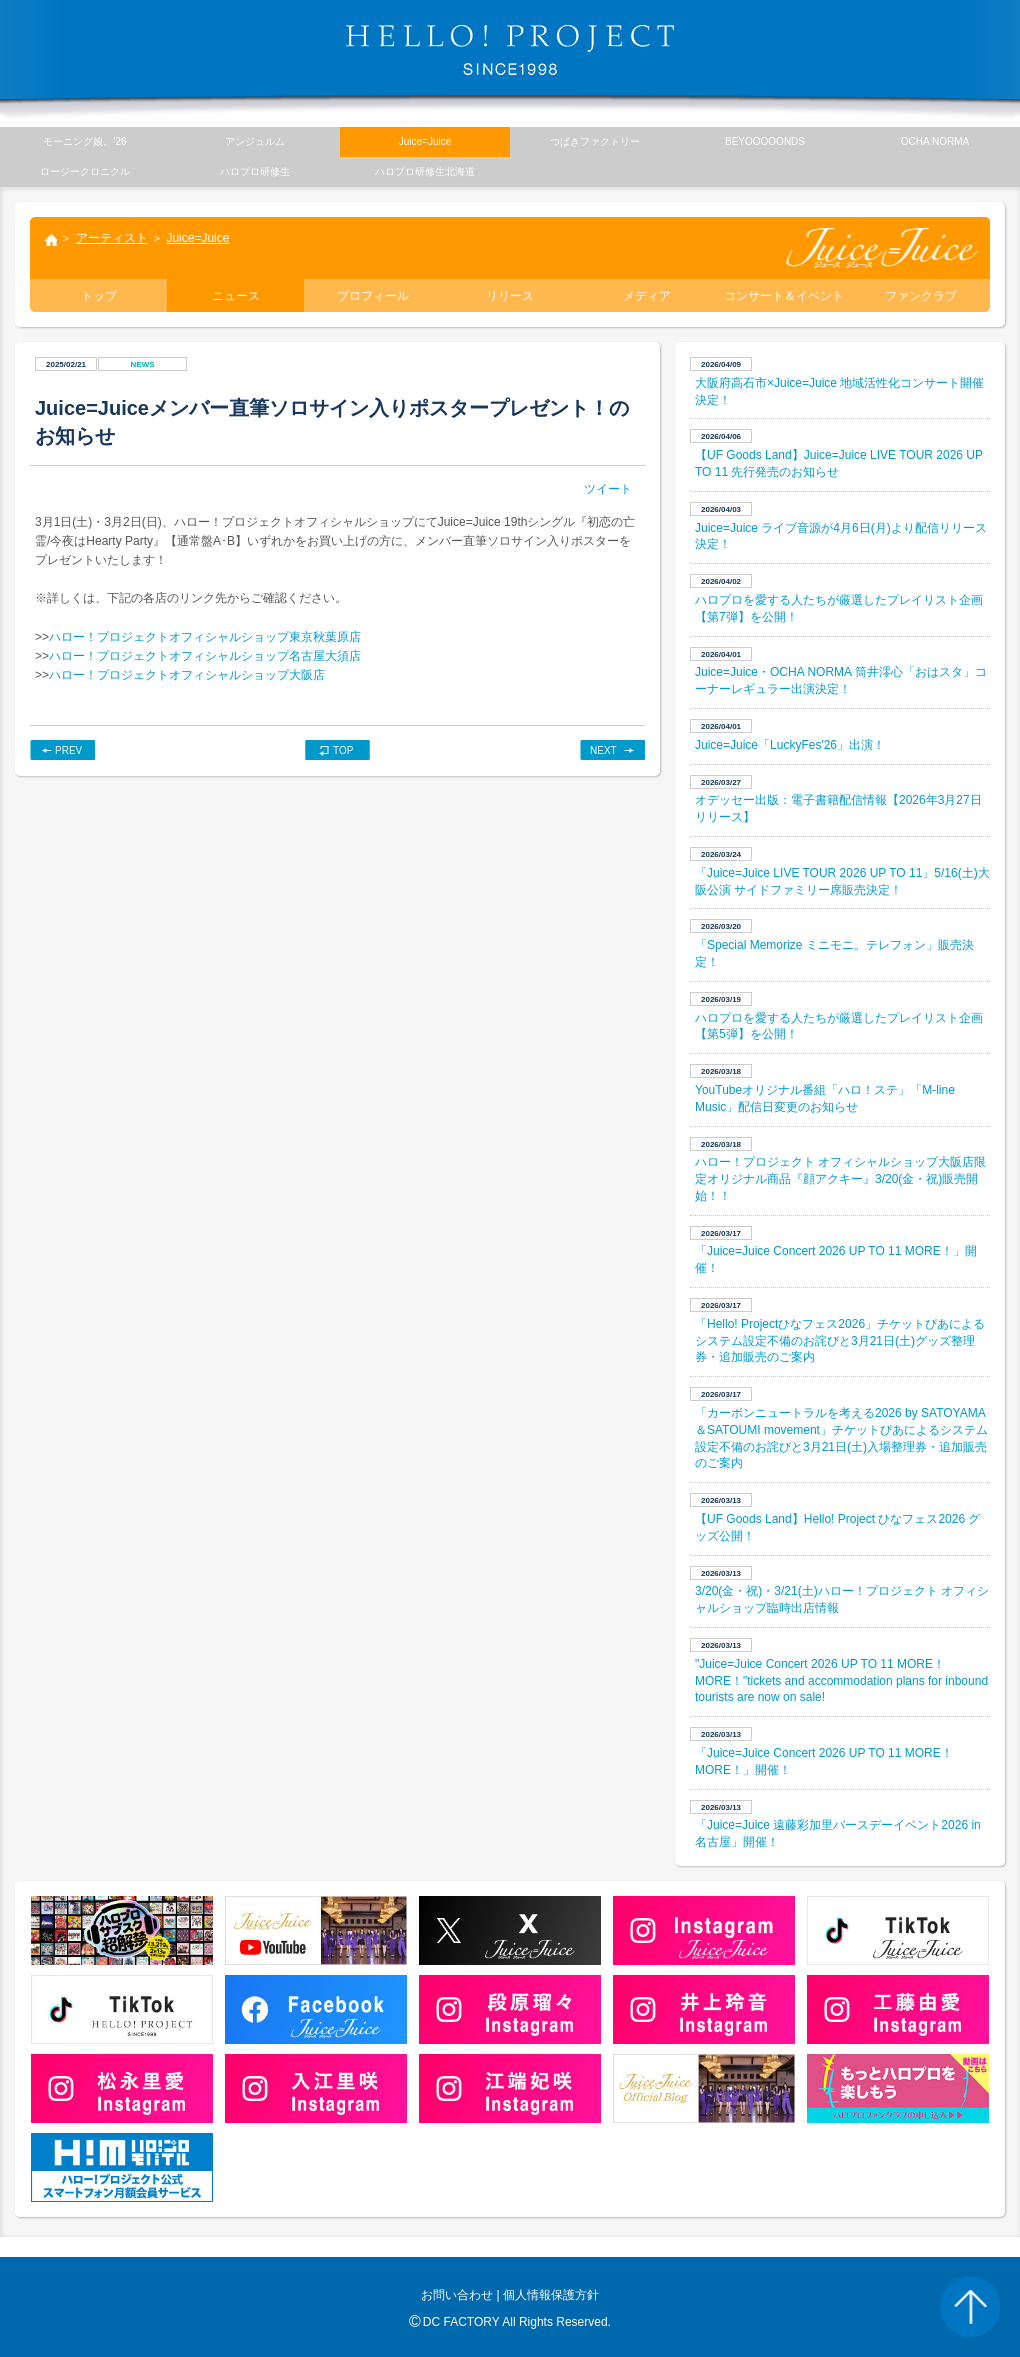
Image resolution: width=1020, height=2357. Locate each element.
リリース (510, 296)
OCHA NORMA (935, 141)
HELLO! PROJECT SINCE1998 (510, 50)
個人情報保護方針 (551, 2295)
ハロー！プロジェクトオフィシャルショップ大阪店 (187, 675)
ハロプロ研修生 (255, 171)
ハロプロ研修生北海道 (425, 171)
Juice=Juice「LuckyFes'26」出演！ (790, 745)
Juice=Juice (197, 238)
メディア (647, 296)
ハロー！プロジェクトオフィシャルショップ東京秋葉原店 (205, 637)
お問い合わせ (457, 2295)
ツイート (608, 489)
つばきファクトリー (595, 141)
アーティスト (112, 238)
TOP (343, 750)
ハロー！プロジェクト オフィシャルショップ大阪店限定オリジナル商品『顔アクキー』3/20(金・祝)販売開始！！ (840, 1179)
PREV (68, 750)
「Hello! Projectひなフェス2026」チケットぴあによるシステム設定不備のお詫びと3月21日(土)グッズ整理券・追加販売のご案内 (840, 1341)
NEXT (603, 750)
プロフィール (373, 296)
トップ (50, 242)
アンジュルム (255, 141)
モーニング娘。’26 (84, 141)
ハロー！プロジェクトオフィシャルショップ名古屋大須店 (205, 656)
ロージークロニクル (85, 171)
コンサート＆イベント (784, 296)
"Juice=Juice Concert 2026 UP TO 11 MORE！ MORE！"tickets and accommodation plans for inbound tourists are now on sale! (841, 1681)
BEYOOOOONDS (765, 141)
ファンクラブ (921, 296)
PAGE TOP (970, 2307)
